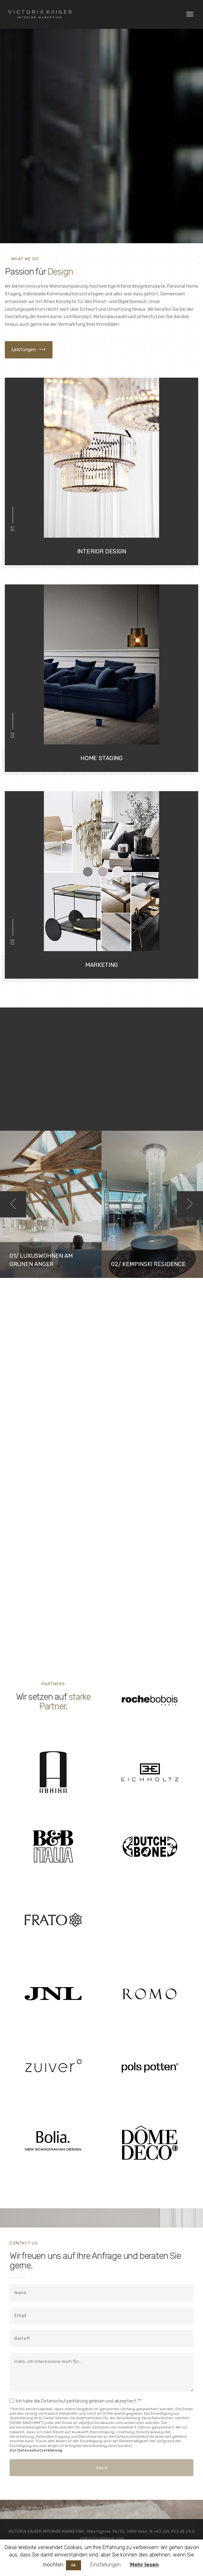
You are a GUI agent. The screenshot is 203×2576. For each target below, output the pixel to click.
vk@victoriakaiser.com (102, 2538)
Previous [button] (13, 1204)
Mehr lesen (144, 2565)
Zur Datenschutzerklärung (36, 2450)
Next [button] (190, 1204)
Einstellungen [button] (105, 2565)
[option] (51, 1204)
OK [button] (73, 2565)
